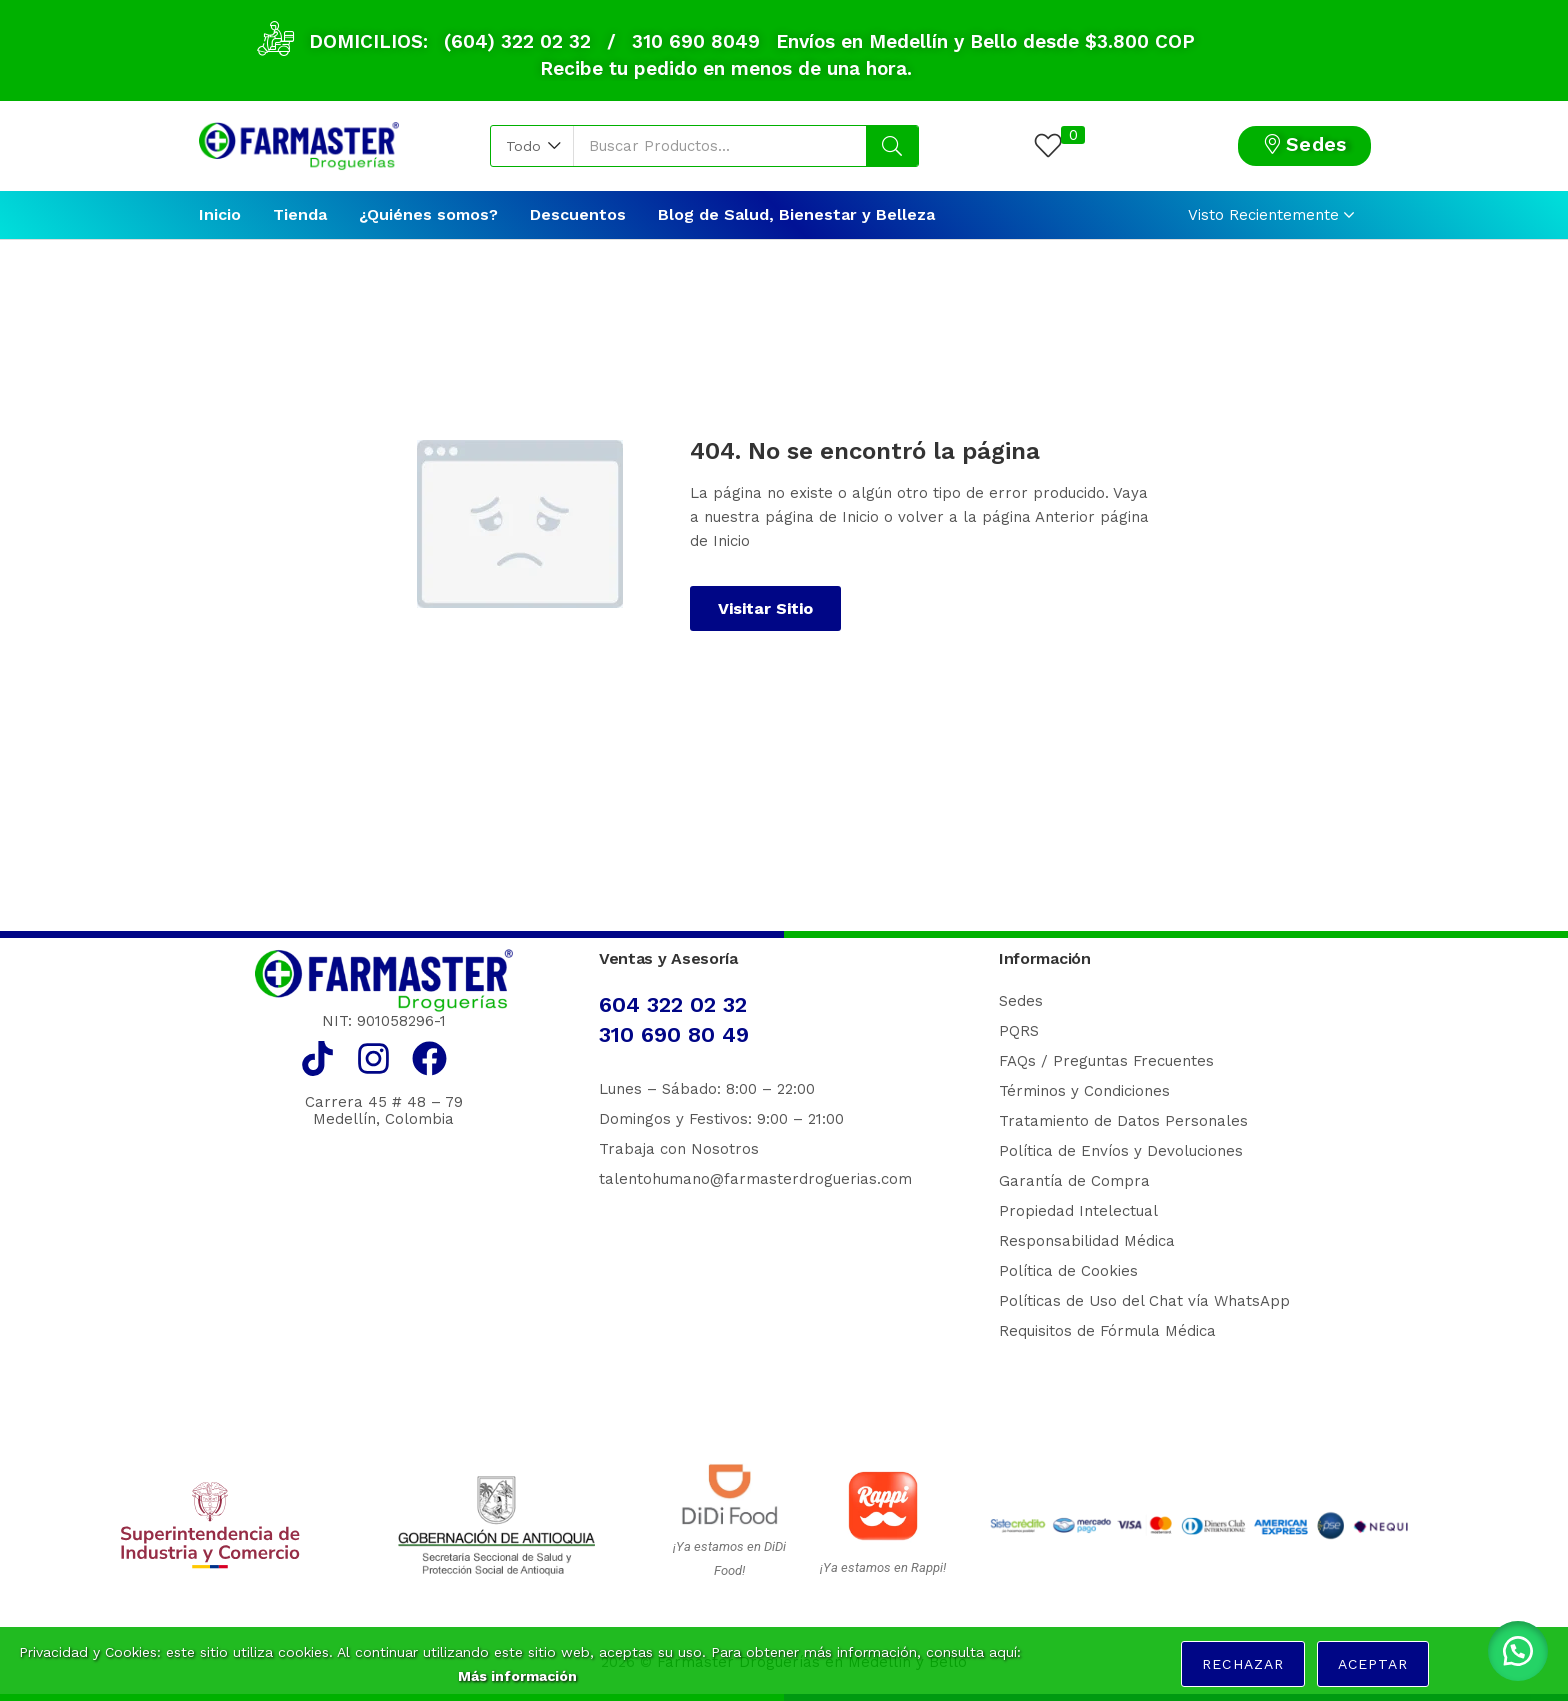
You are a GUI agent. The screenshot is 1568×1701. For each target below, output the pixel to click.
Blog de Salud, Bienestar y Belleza (796, 214)
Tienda (300, 214)
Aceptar (1373, 1664)
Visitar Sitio (765, 608)
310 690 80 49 (674, 1034)
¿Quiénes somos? (428, 214)
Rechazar (1242, 1664)
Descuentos (578, 214)
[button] (532, 146)
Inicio (220, 214)
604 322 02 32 (673, 1004)
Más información (517, 1676)
